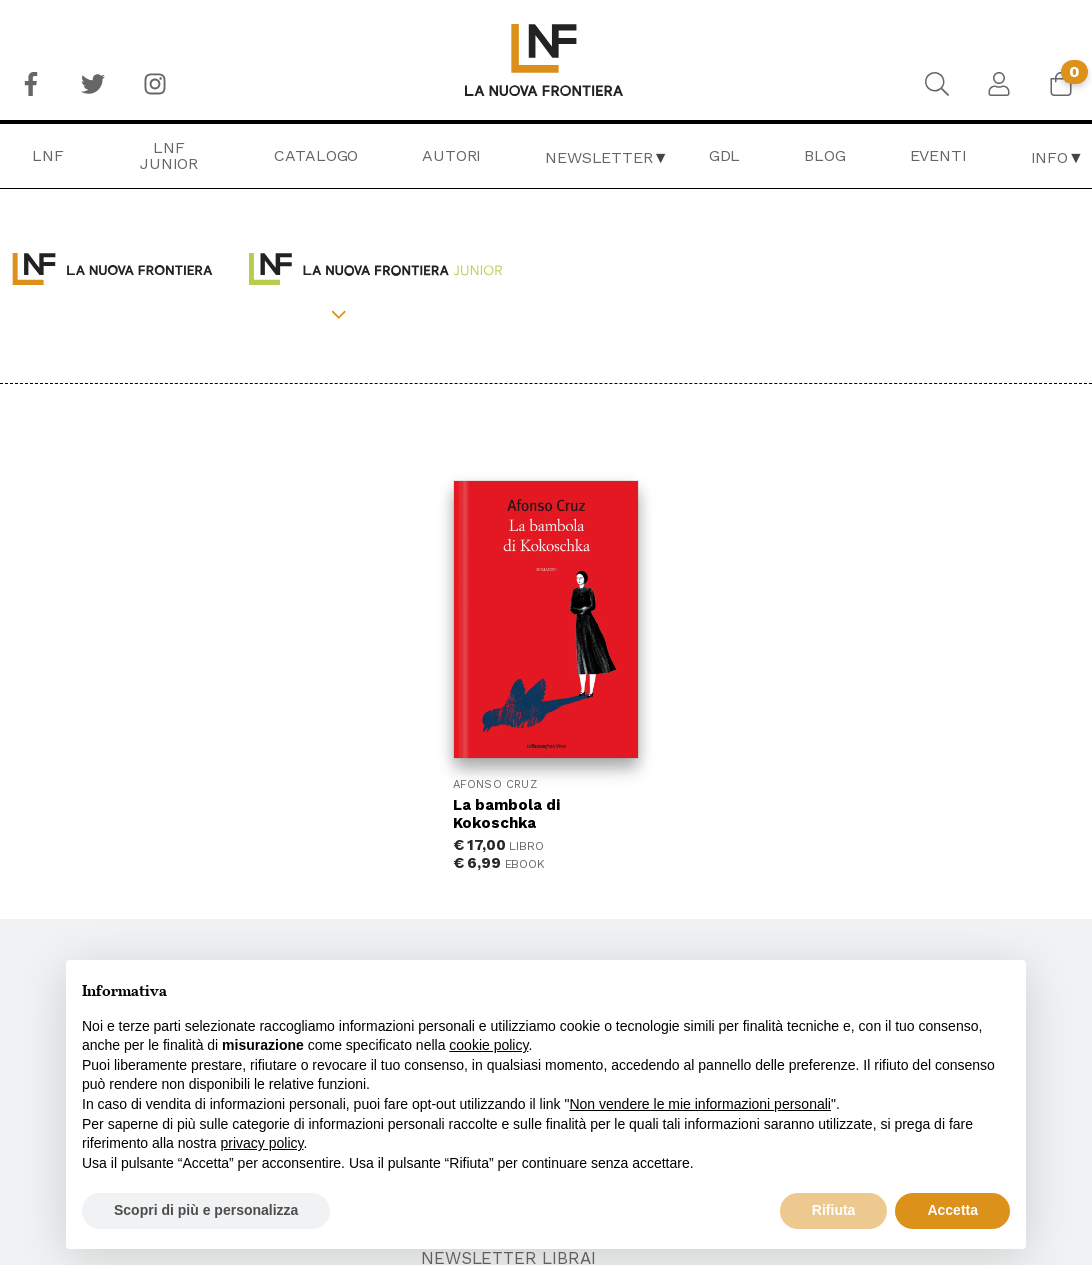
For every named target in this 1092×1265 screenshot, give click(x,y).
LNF (48, 155)
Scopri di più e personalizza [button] (206, 1210)
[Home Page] (546, 60)
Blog (824, 155)
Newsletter (598, 157)
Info (1049, 157)
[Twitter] (93, 84)
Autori (451, 155)
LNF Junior (169, 155)
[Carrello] (1061, 84)
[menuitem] (31, 84)
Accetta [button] (952, 1210)
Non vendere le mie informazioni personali (699, 1104)
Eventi (938, 155)
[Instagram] (155, 84)
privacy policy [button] (262, 1143)
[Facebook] (31, 84)
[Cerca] (937, 84)
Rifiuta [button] (834, 1210)
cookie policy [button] (488, 1045)
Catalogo (316, 155)
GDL (725, 155)
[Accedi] (999, 84)
